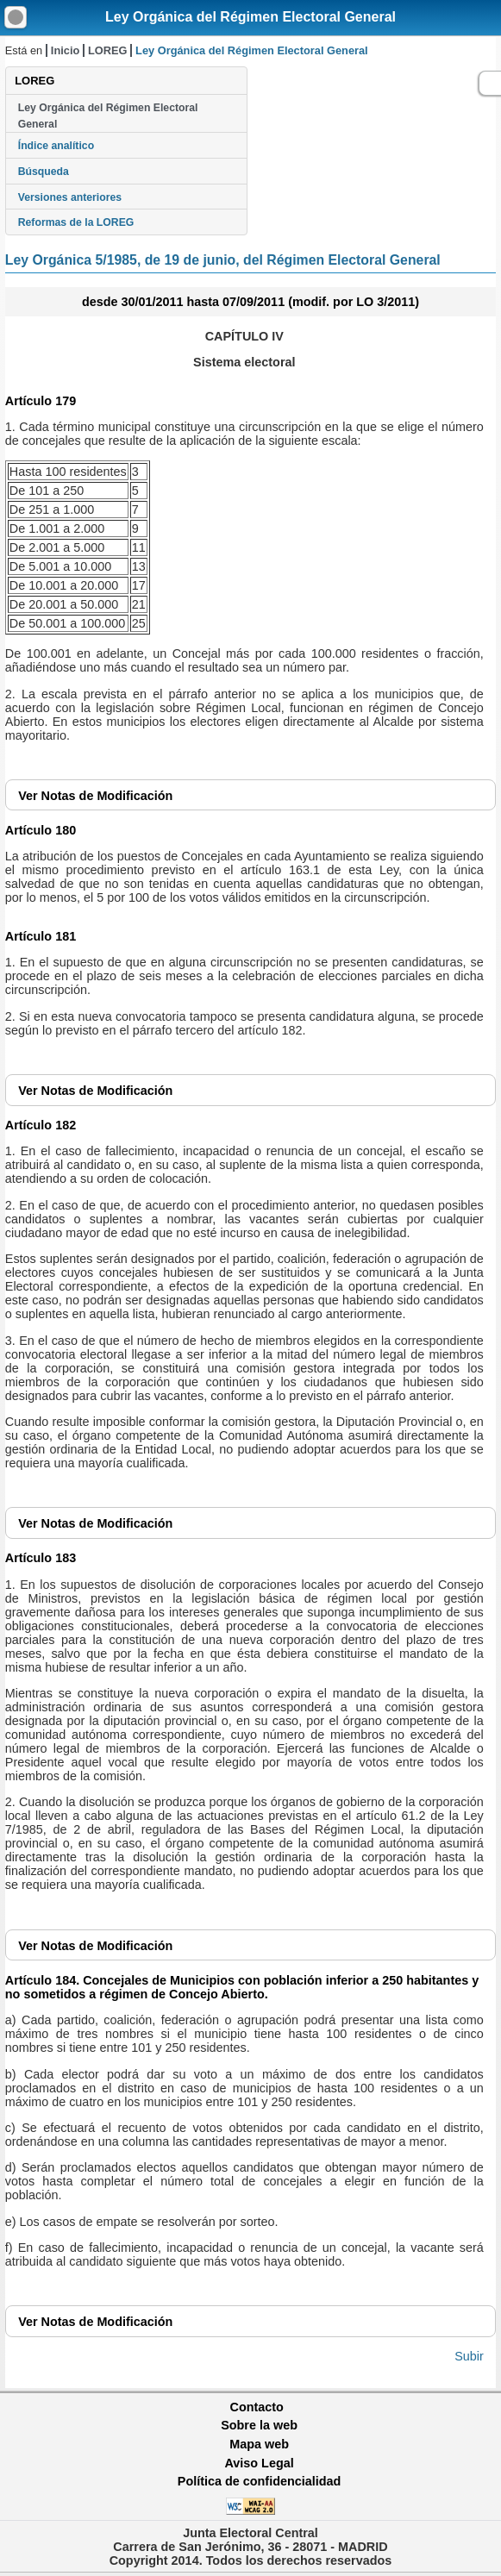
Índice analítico (56, 146)
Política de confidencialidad (259, 2481)
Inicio (65, 50)
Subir (469, 2356)
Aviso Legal (258, 2463)
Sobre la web (259, 2425)
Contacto (257, 2407)
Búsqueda (43, 172)
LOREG (108, 50)
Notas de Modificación (95, 796)
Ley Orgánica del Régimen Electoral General (250, 16)
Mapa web (259, 2444)
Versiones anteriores (70, 197)
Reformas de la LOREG (76, 222)
